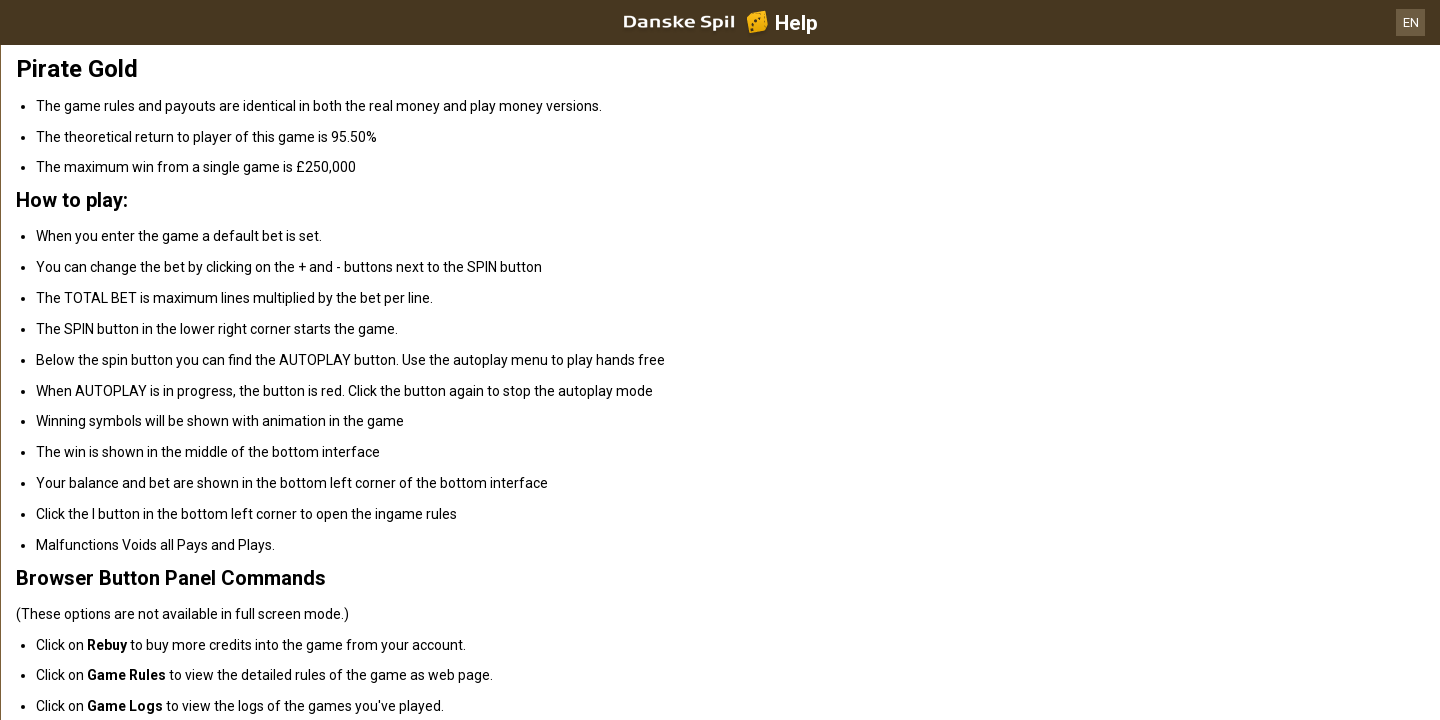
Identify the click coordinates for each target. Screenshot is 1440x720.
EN (1411, 22)
